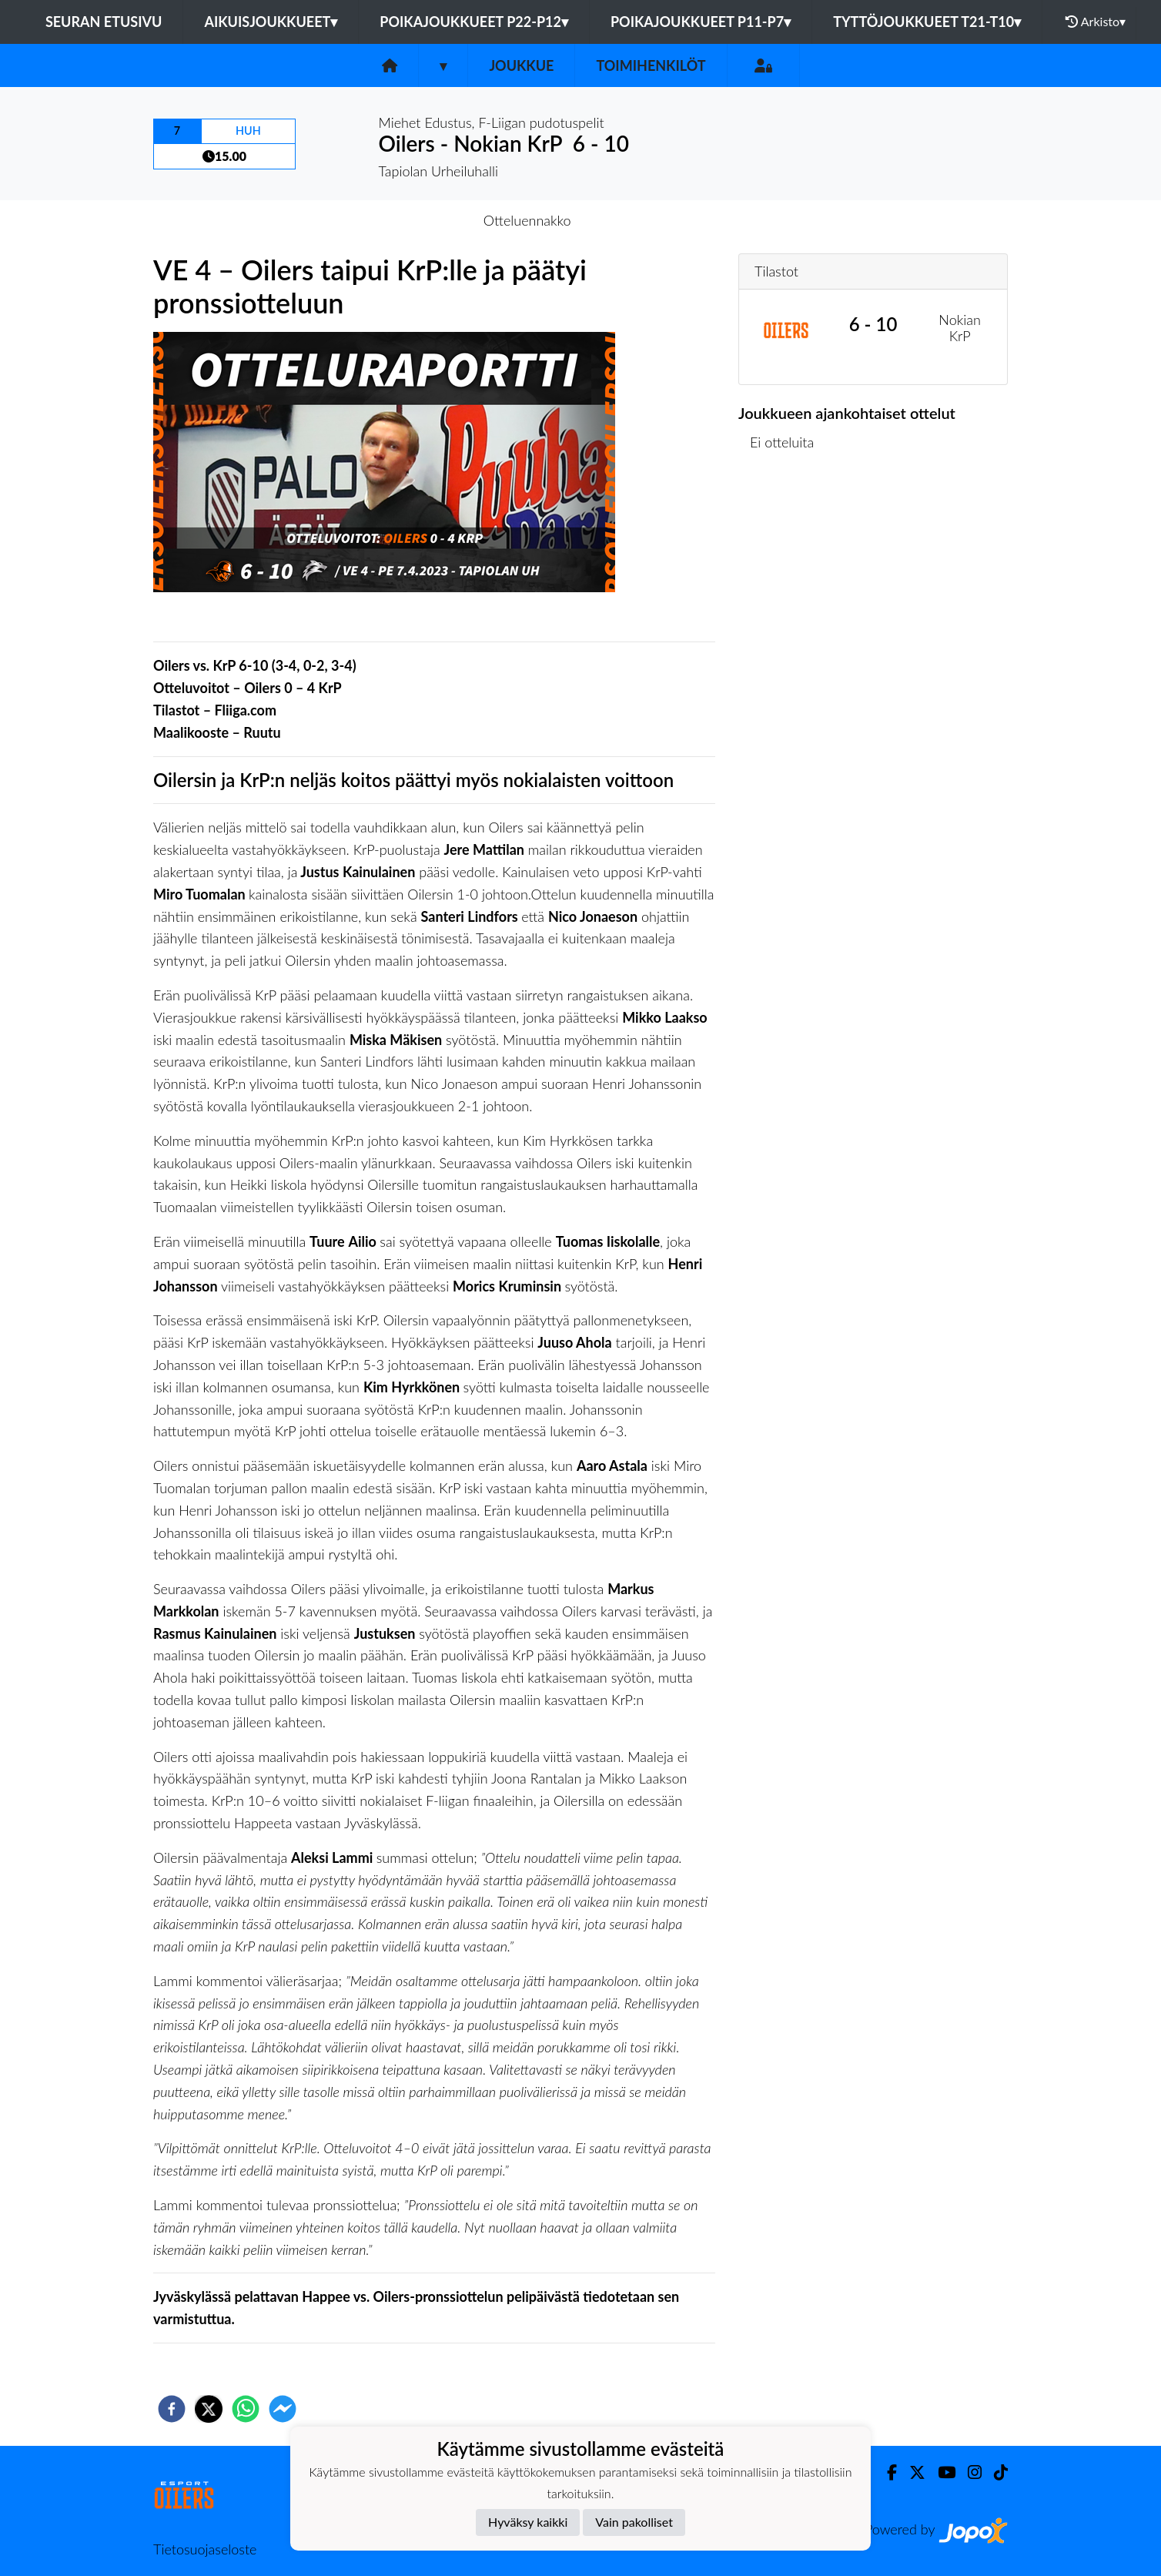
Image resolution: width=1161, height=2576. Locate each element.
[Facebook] (886, 2472)
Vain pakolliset (634, 2521)
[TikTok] (995, 2472)
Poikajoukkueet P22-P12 (474, 21)
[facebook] (172, 2409)
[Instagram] (968, 2472)
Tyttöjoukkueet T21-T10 (927, 21)
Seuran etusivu (103, 21)
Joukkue (521, 65)
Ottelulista (788, 519)
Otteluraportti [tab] (637, 220)
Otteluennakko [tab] (527, 220)
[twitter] (208, 2409)
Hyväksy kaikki (527, 2521)
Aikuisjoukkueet (270, 21)
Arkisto (1096, 21)
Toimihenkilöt (650, 65)
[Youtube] (940, 2472)
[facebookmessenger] (282, 2409)
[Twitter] (911, 2472)
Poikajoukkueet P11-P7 (701, 21)
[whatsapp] (245, 2409)
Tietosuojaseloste (204, 2549)
